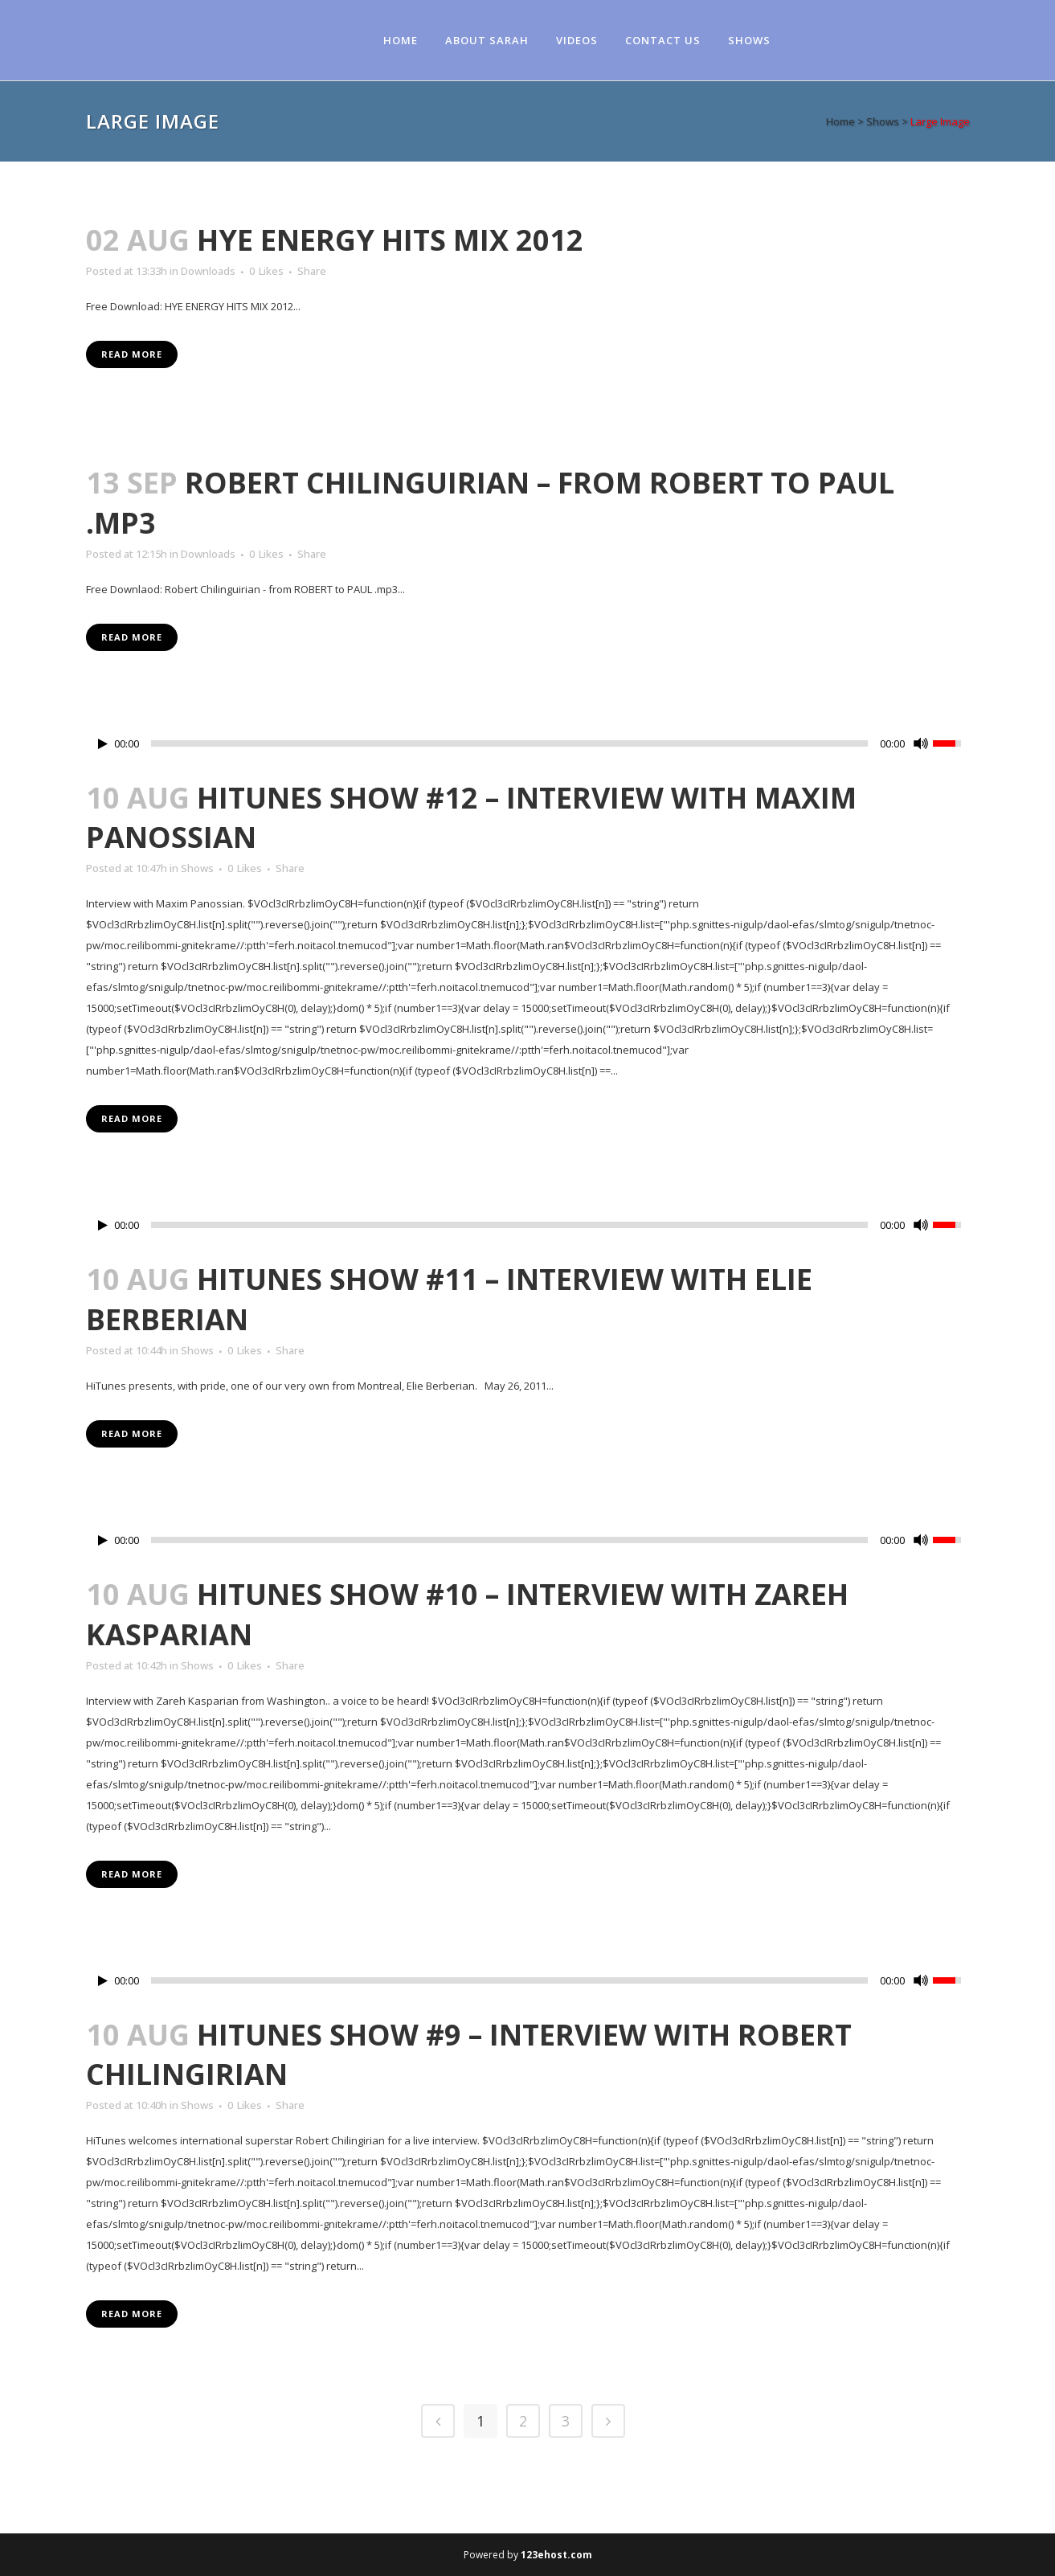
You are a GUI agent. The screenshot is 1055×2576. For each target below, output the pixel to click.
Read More (131, 354)
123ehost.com (556, 2555)
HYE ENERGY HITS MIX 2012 (390, 240)
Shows (882, 121)
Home (840, 121)
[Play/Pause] (103, 744)
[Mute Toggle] (921, 743)
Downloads (208, 271)
